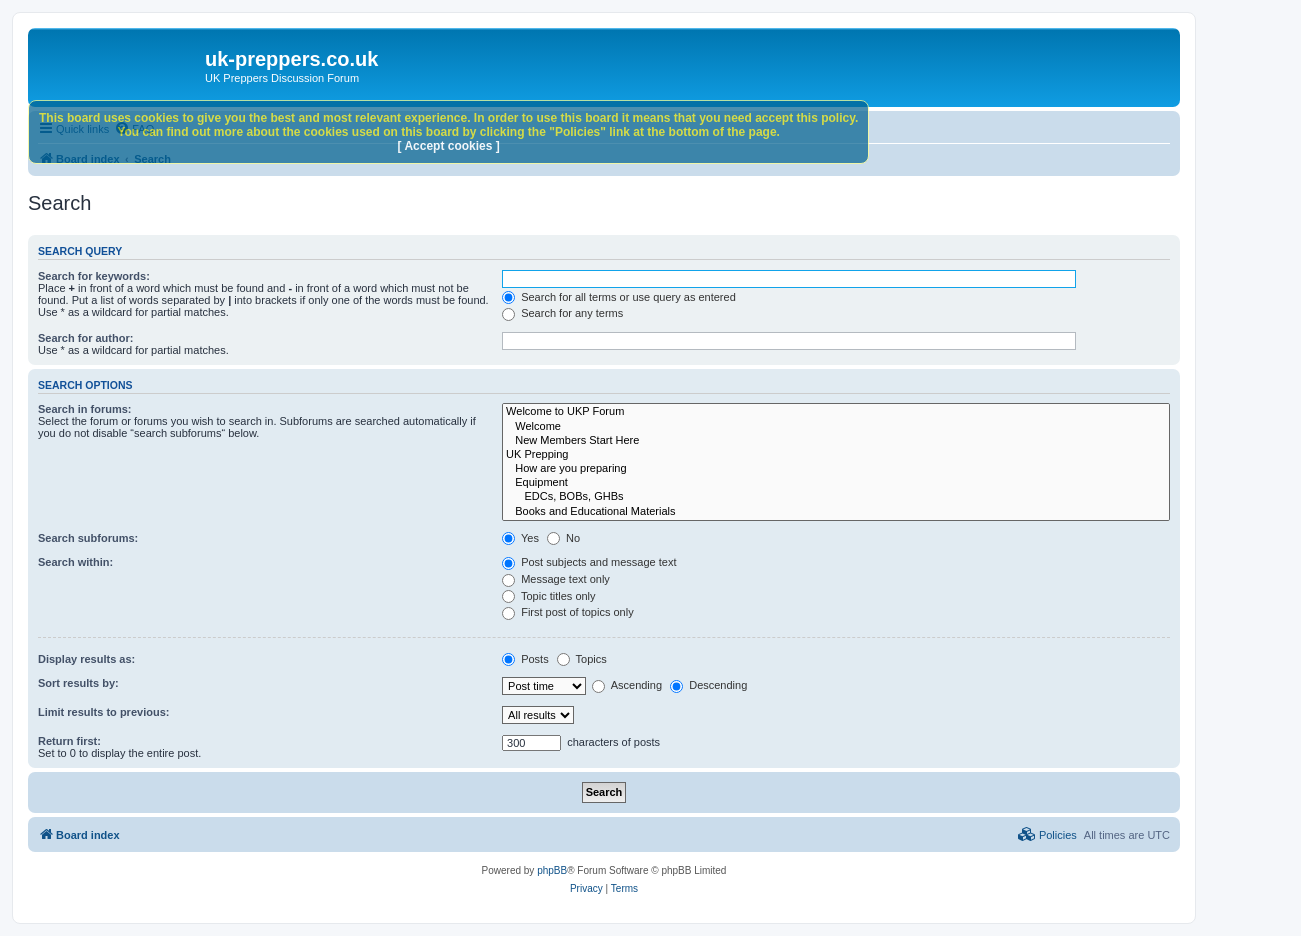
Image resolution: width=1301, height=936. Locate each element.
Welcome (836, 427)
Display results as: (86, 659)
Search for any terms (562, 313)
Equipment (836, 483)
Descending (708, 685)
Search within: (75, 562)
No (563, 538)
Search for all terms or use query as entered (619, 297)
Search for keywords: (94, 276)
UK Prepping (836, 455)
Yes (520, 538)
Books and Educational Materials (836, 512)
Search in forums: (85, 409)
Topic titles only (548, 596)
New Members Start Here (836, 441)
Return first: (69, 741)
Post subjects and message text (589, 562)
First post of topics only (568, 612)
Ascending (627, 685)
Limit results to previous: (103, 712)
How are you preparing (836, 469)
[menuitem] (1047, 835)
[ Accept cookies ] (449, 146)
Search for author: (85, 338)
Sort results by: (78, 683)
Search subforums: (88, 538)
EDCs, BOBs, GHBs (836, 497)
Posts (525, 659)
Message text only (556, 579)
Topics (582, 659)
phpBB (552, 870)
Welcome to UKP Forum (836, 412)
